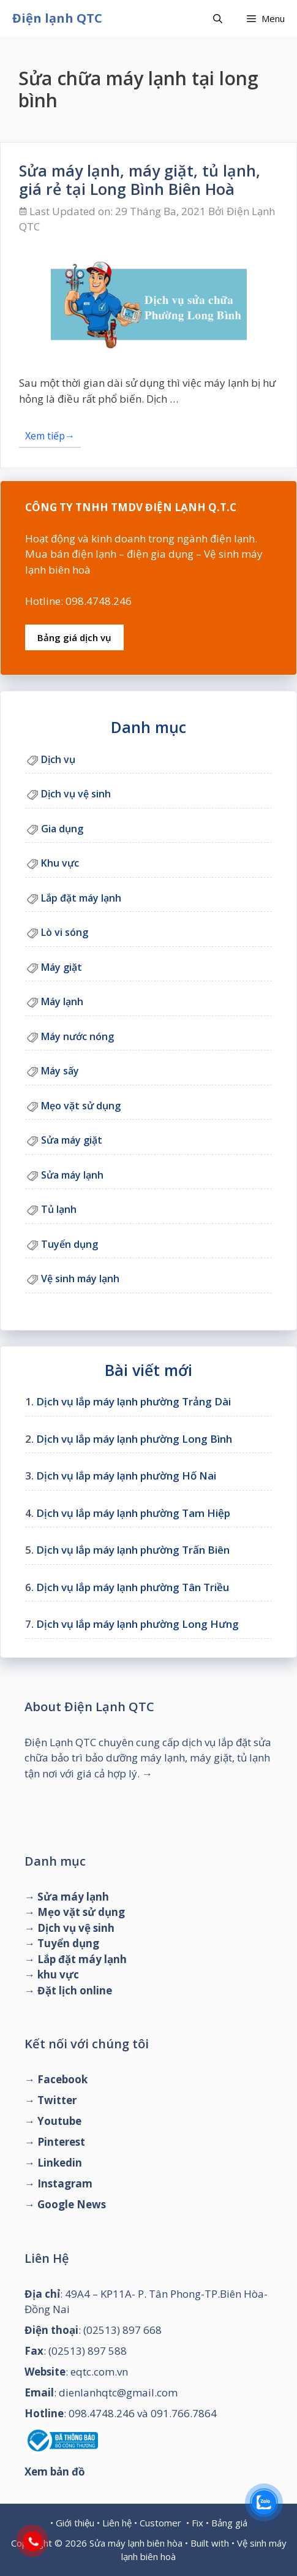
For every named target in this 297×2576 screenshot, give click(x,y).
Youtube (59, 2121)
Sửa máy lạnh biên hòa (135, 2543)
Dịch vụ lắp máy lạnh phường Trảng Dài (133, 1401)
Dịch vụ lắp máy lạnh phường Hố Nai (126, 1475)
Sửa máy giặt (71, 1140)
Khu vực (60, 863)
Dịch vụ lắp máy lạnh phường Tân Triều (132, 1587)
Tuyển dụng (69, 1244)
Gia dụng (62, 828)
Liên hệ (117, 2523)
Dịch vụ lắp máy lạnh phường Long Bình (134, 1439)
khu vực (58, 1974)
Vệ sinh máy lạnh (80, 1278)
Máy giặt (61, 967)
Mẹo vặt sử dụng (81, 1105)
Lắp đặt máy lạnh (81, 898)
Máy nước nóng (77, 1036)
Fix (197, 2523)
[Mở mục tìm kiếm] (218, 18)
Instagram (64, 2183)
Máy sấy (60, 1070)
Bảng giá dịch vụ (74, 637)
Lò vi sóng (64, 932)
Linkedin (59, 2163)
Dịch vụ (58, 759)
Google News (71, 2204)
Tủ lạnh (59, 1209)
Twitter (57, 2100)
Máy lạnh (62, 1001)
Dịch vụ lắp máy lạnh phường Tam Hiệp (133, 1513)
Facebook (62, 2079)
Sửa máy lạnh (72, 1175)
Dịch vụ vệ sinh (76, 793)
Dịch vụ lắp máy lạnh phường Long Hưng (137, 1624)
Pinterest (61, 2142)
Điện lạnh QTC (57, 18)
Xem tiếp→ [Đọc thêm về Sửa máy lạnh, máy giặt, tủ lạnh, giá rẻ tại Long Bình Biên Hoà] (50, 436)
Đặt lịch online (74, 1990)
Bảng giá (229, 2523)
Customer (160, 2523)
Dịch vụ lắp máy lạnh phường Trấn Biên (133, 1550)
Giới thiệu (75, 2523)
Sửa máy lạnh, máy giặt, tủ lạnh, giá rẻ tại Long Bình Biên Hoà (139, 179)
